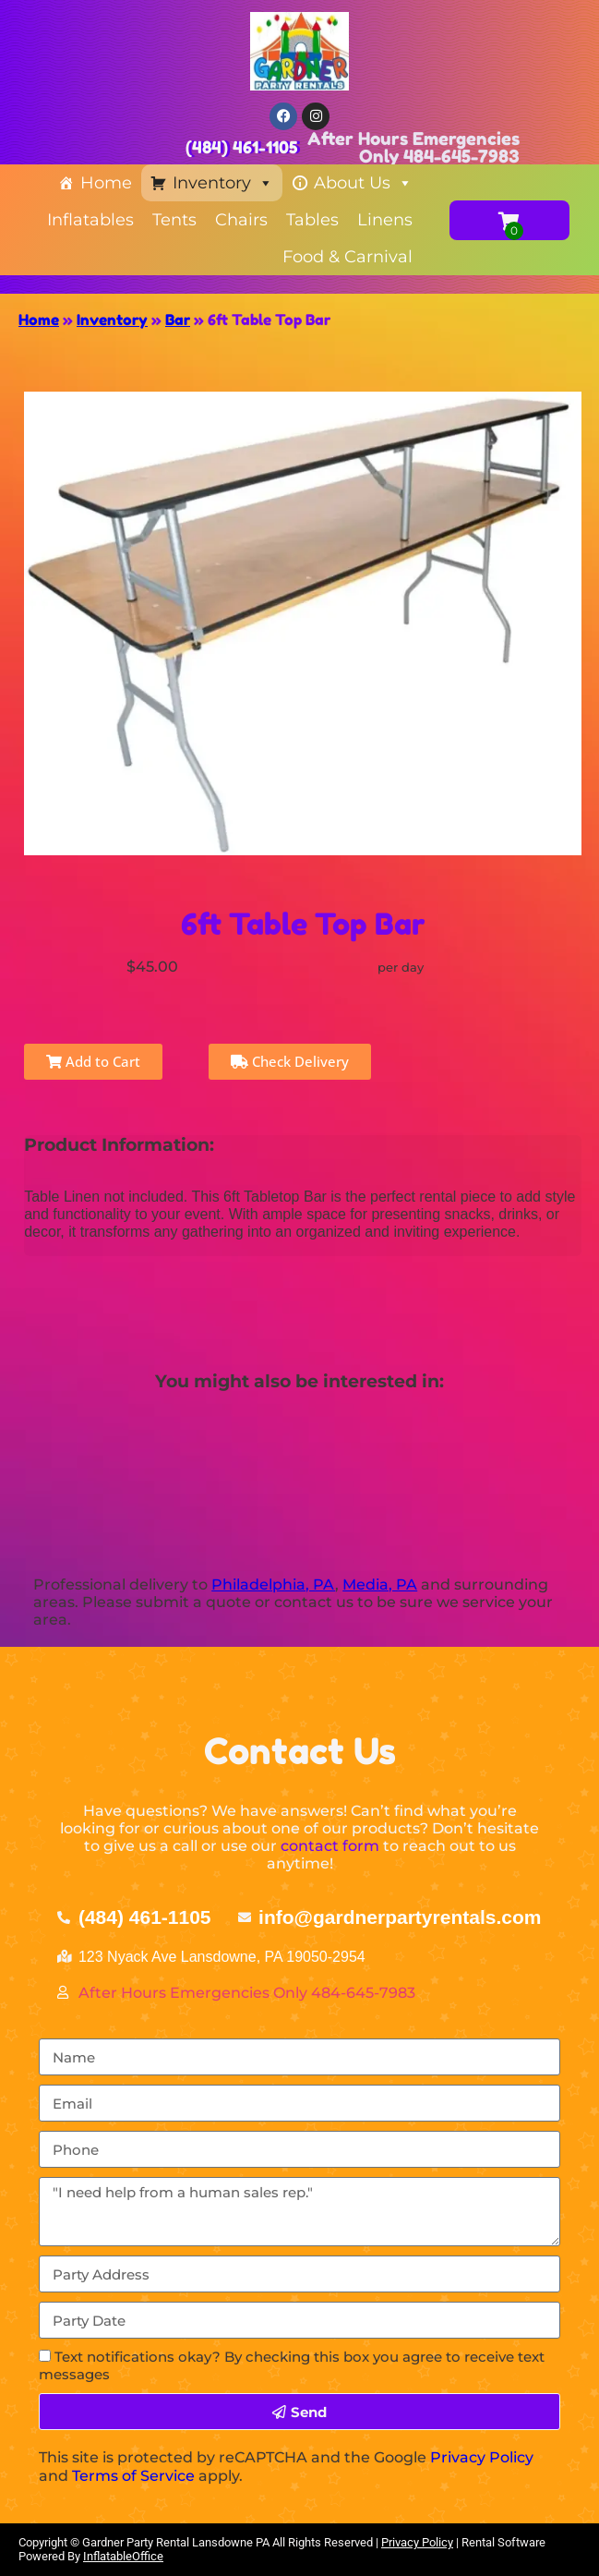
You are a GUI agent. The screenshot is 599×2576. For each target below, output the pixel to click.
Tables (312, 220)
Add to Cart (93, 1061)
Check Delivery (290, 1061)
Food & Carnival (347, 257)
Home (106, 183)
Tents (174, 220)
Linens (385, 220)
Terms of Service (133, 2476)
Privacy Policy (481, 2457)
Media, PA (379, 1584)
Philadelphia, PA (273, 1584)
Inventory (223, 182)
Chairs (241, 220)
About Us (363, 182)
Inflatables (90, 220)
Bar (177, 319)
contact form (330, 1846)
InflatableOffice (123, 2556)
